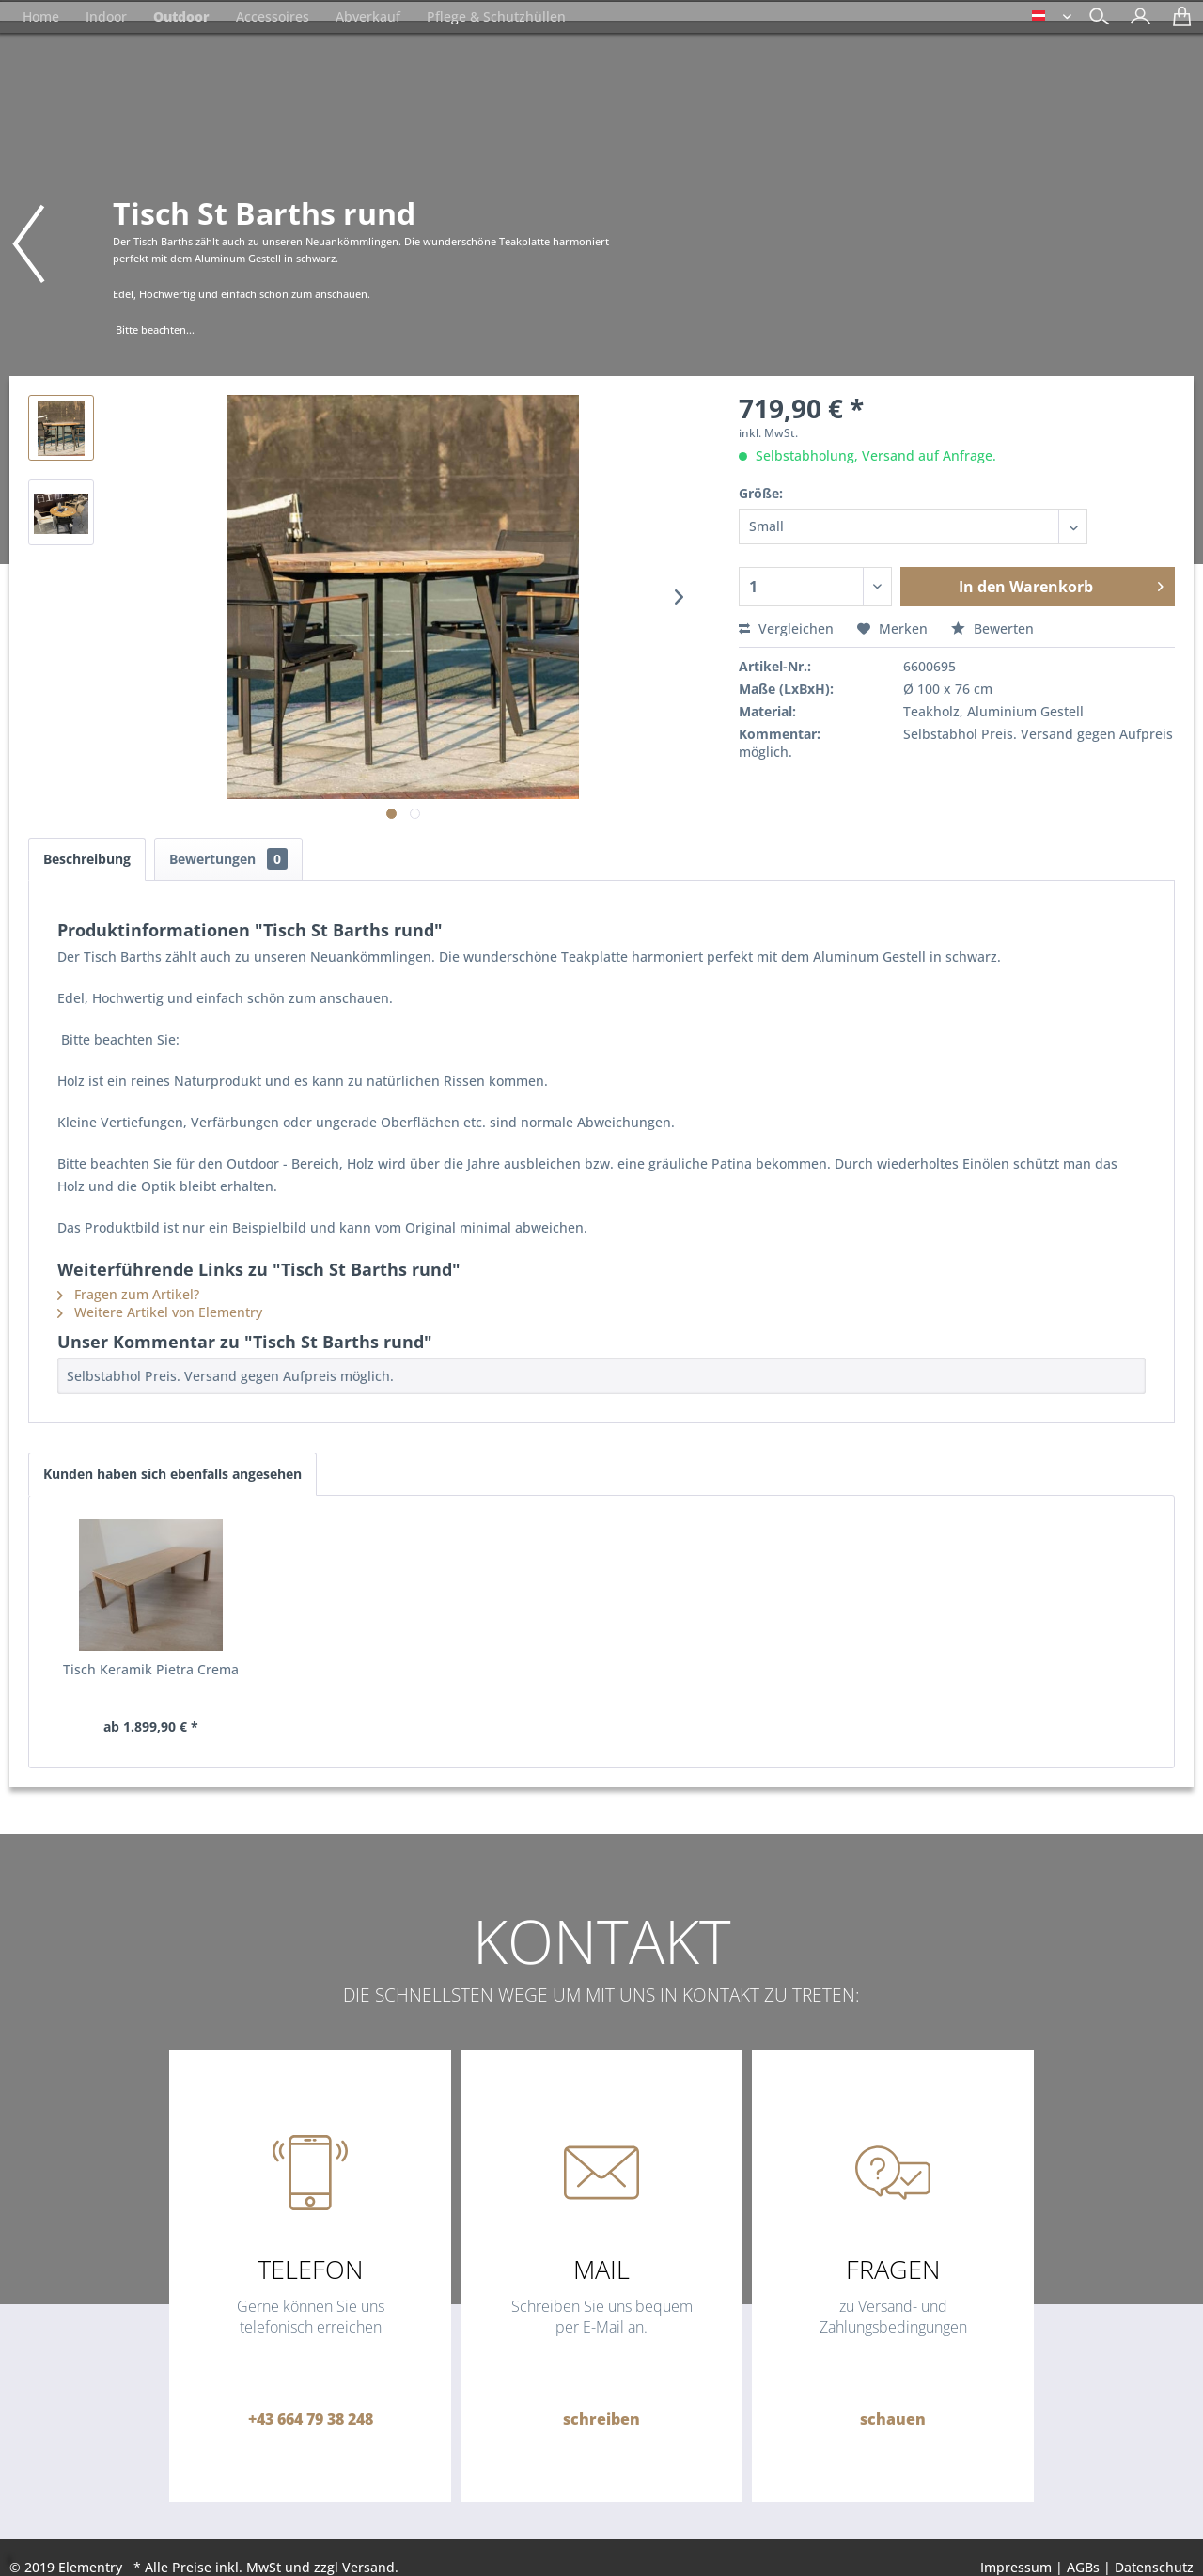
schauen (893, 2419)
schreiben (601, 2419)
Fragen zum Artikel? (128, 1294)
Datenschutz (1154, 2567)
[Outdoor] (181, 16)
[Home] (40, 16)
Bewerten (992, 628)
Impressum (1016, 2567)
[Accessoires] (272, 16)
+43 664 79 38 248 (310, 2419)
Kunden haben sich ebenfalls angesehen (172, 1474)
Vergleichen (786, 628)
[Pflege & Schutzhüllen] (496, 16)
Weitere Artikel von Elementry (159, 1312)
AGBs (1083, 2567)
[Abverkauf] (368, 16)
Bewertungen (228, 859)
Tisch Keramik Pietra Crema (151, 1669)
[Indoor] (106, 16)
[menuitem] (1135, 18)
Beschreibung (87, 859)
